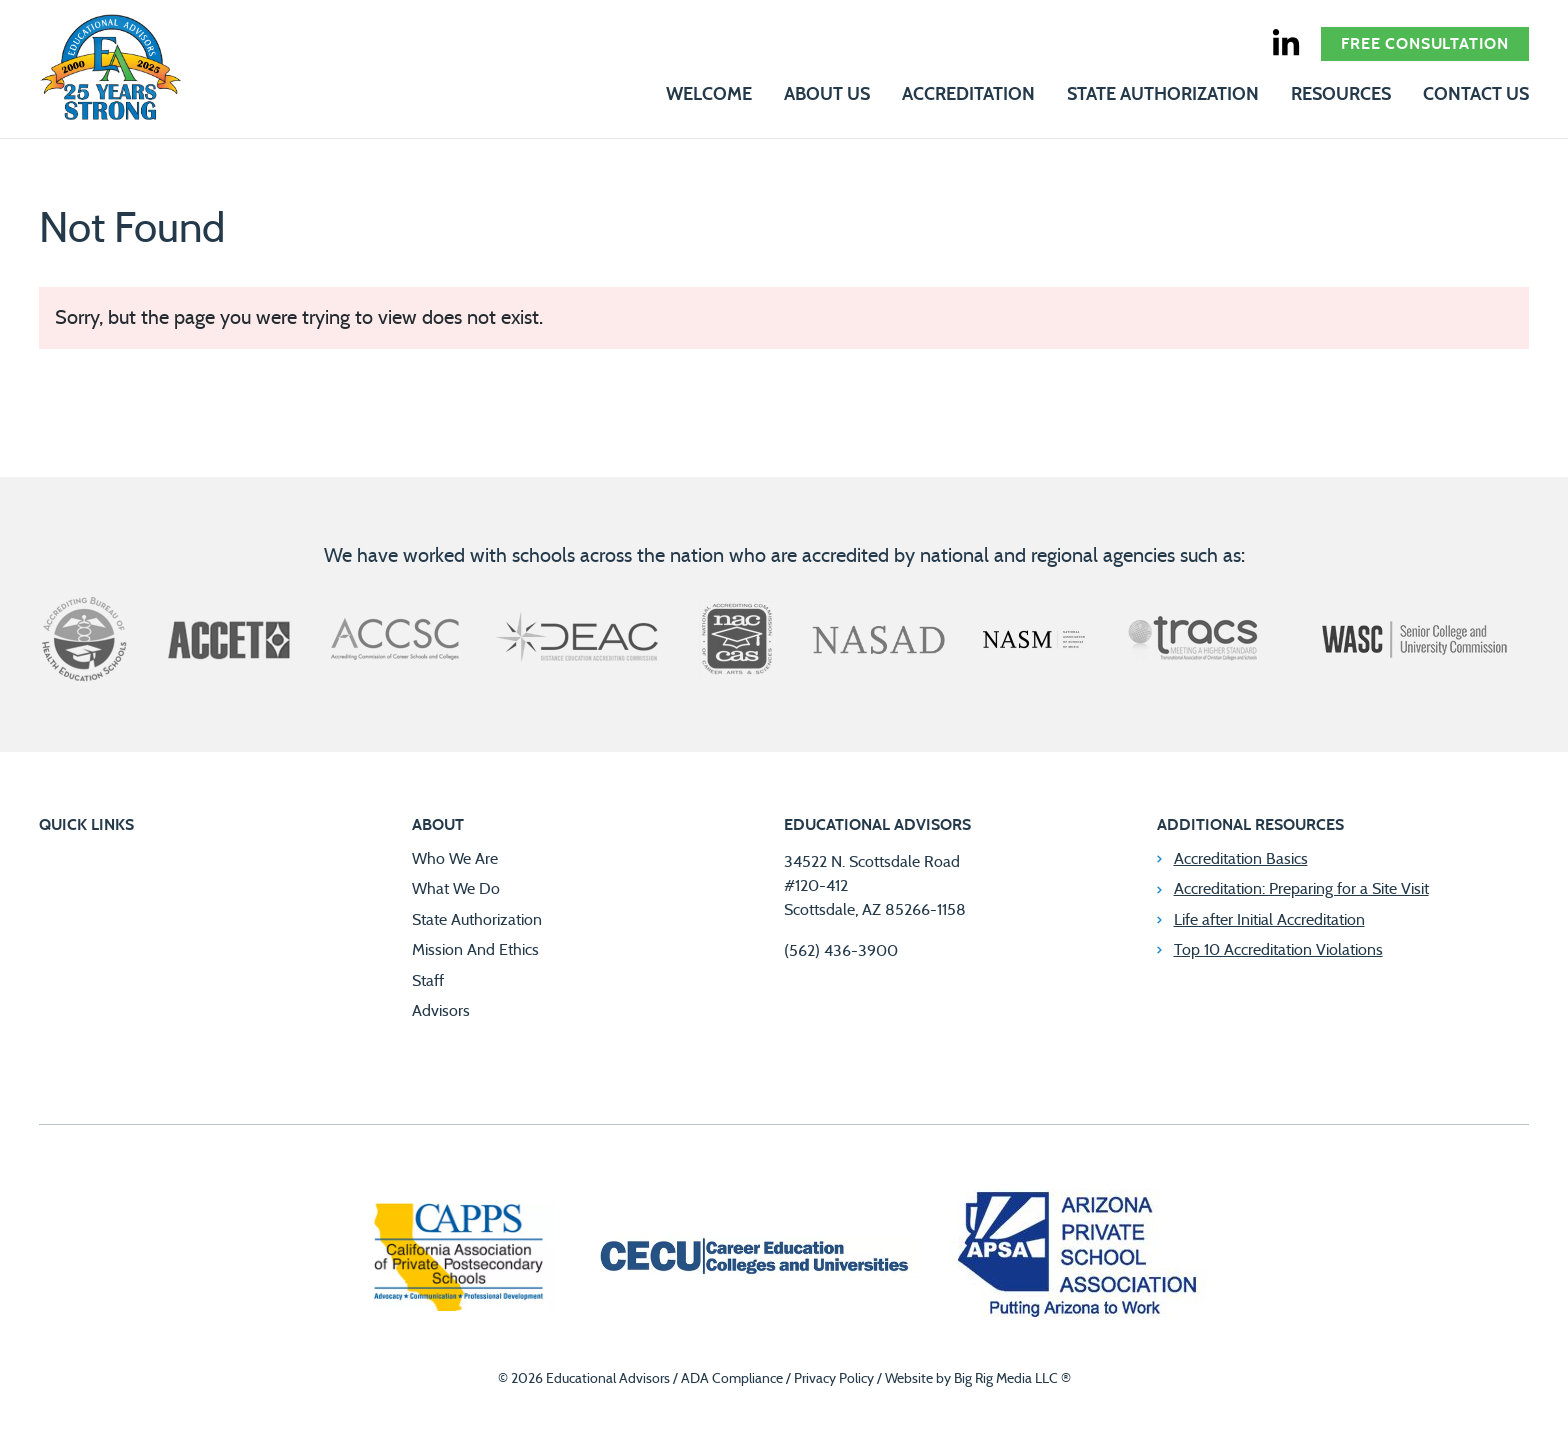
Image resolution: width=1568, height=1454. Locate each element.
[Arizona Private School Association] (1078, 1258)
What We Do (456, 889)
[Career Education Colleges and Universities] (752, 1259)
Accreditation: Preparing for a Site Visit (1301, 889)
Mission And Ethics (475, 950)
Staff (428, 981)
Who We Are (455, 859)
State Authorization (1163, 95)
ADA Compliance (732, 1379)
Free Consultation (1425, 44)
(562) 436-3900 (841, 951)
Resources (1341, 95)
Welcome (709, 95)
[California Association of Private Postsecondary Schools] (458, 1259)
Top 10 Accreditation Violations (1278, 950)
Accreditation (968, 95)
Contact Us (1476, 95)
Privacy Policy (834, 1379)
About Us (827, 95)
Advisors (441, 1011)
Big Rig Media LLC (1006, 1379)
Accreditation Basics (1241, 859)
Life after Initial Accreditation (1269, 920)
